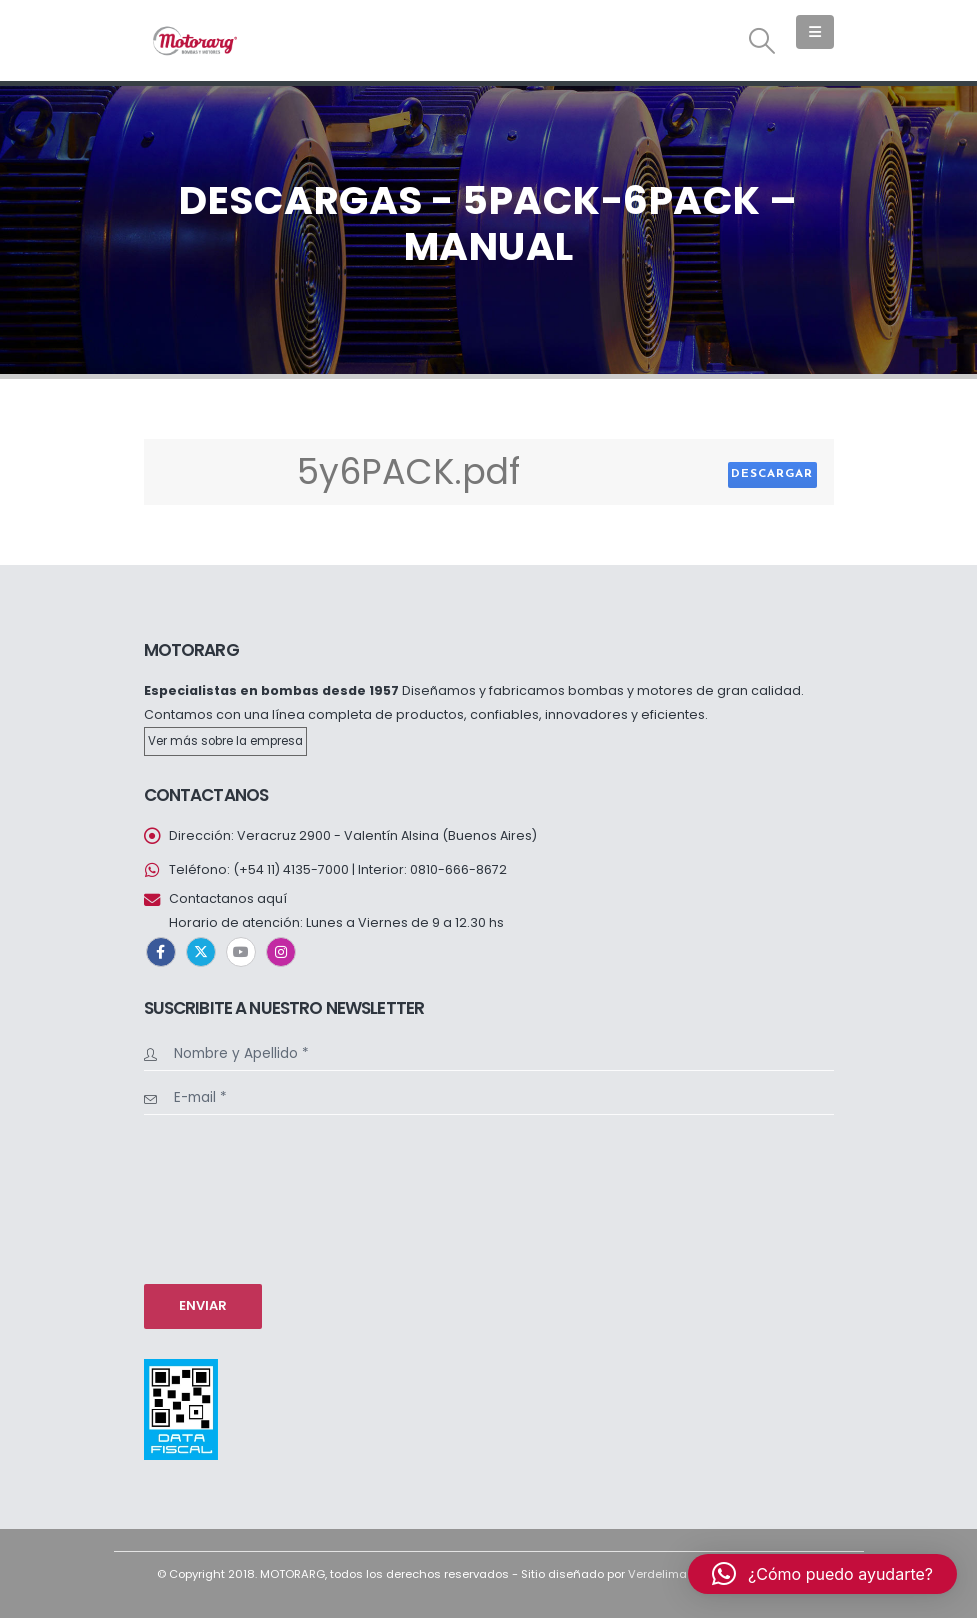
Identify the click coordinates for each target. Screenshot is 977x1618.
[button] (761, 41)
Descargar (772, 474)
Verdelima (657, 1574)
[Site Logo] (194, 40)
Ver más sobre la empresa (225, 741)
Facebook (161, 952)
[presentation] (226, 1197)
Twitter (201, 952)
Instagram (281, 952)
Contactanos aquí (228, 898)
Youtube (241, 952)
